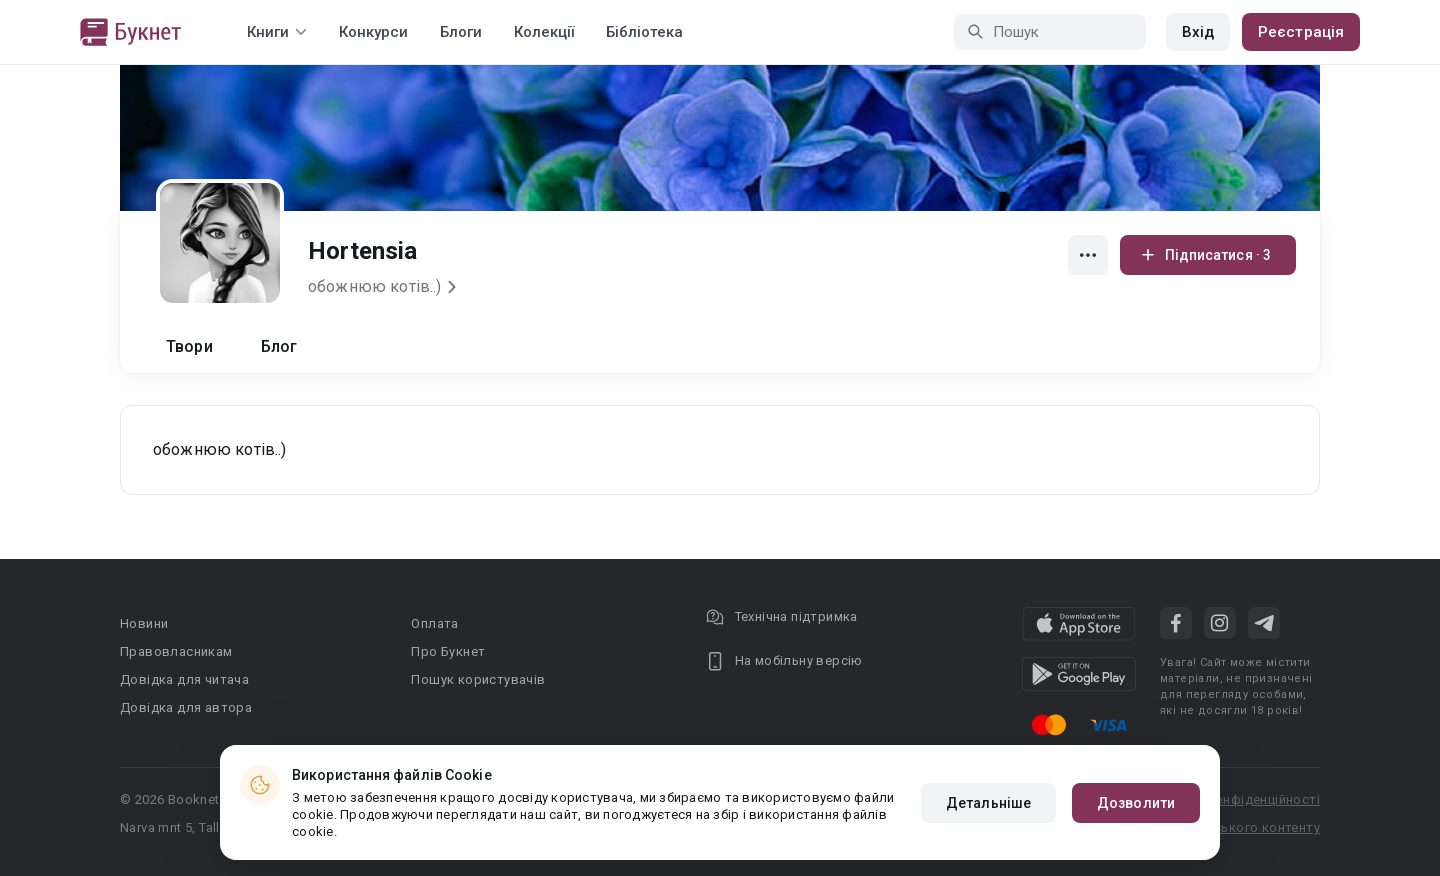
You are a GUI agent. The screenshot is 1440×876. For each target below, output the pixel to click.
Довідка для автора (186, 707)
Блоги (461, 32)
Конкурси (373, 32)
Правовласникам (176, 651)
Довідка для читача (184, 679)
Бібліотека (644, 32)
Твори (189, 346)
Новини (144, 623)
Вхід (1198, 32)
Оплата (434, 623)
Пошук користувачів (478, 679)
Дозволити (1136, 803)
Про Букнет (448, 651)
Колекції (544, 32)
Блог (279, 346)
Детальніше (988, 803)
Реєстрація (1301, 32)
